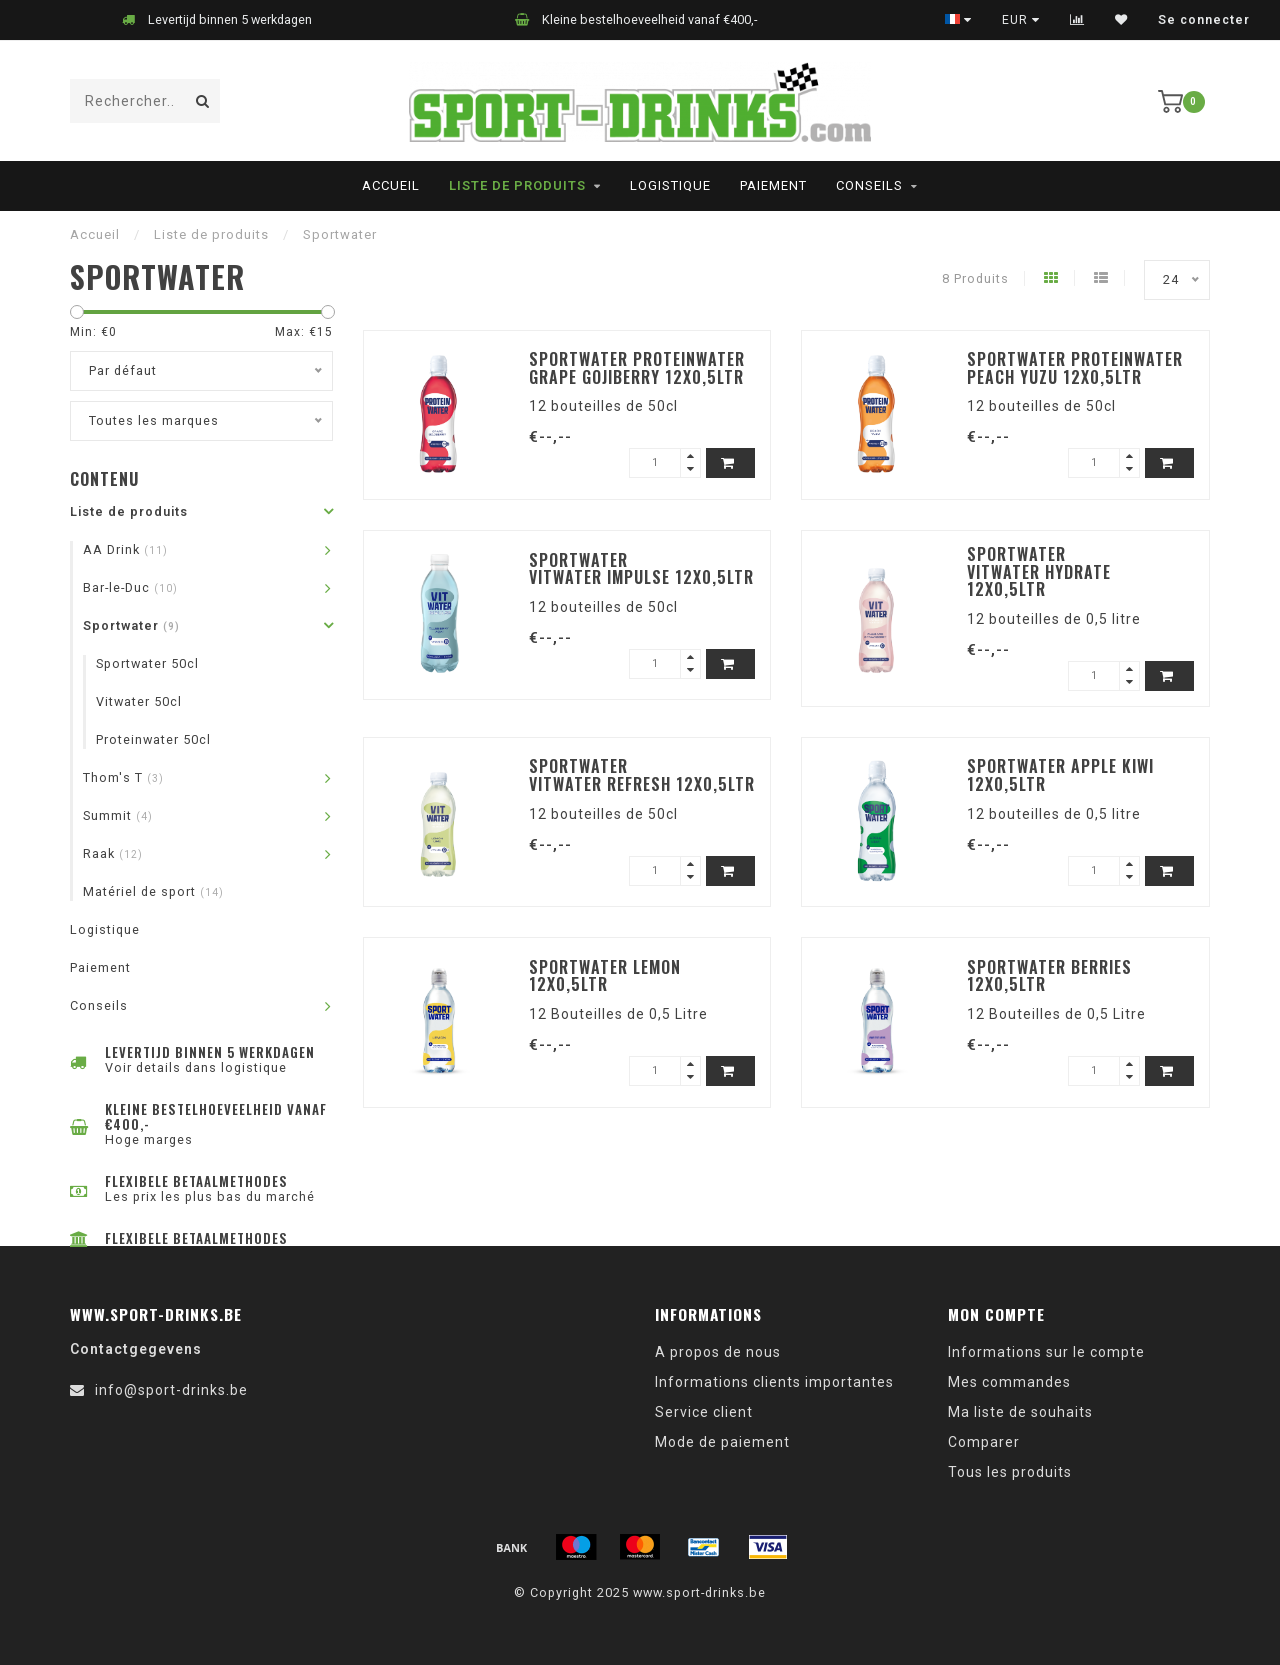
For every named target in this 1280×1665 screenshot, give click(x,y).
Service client (704, 1412)
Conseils (869, 185)
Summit (118, 815)
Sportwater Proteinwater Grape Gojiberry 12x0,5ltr (637, 368)
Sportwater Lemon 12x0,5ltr (605, 976)
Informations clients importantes (774, 1382)
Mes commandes (1009, 1382)
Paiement (773, 185)
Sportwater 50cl (147, 663)
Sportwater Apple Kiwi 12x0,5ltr (1060, 775)
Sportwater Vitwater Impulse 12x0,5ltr (641, 569)
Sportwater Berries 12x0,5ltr (1049, 976)
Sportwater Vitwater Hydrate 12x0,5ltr (1039, 571)
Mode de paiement (722, 1442)
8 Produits (975, 278)
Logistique (670, 185)
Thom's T (123, 777)
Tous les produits (1010, 1472)
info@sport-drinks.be (171, 1390)
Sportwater (131, 625)
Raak (113, 853)
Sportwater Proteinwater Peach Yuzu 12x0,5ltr (1075, 368)
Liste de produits (517, 185)
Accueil (391, 185)
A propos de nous (718, 1352)
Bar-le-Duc (130, 587)
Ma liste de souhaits (1020, 1412)
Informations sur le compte (1046, 1352)
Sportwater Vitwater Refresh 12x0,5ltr (642, 775)
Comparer (984, 1442)
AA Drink (125, 549)
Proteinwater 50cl (153, 739)
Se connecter (1204, 20)
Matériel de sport (153, 891)
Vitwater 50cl (139, 701)
